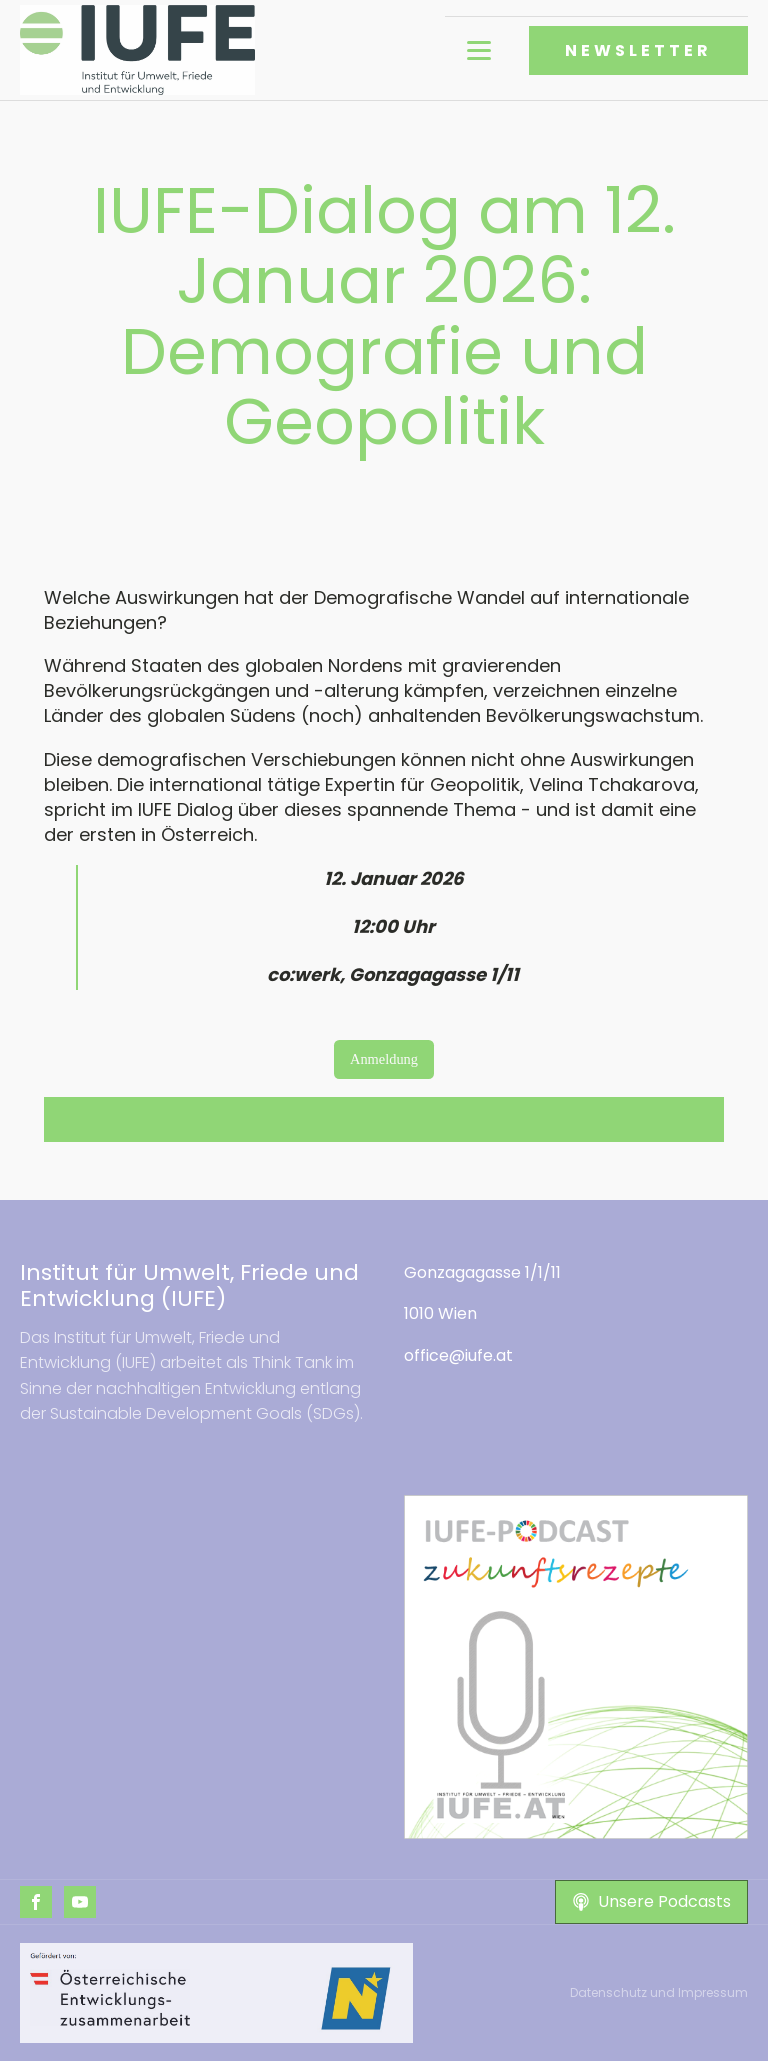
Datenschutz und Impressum (659, 1992)
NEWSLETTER (638, 50)
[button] (651, 1902)
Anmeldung (384, 1059)
